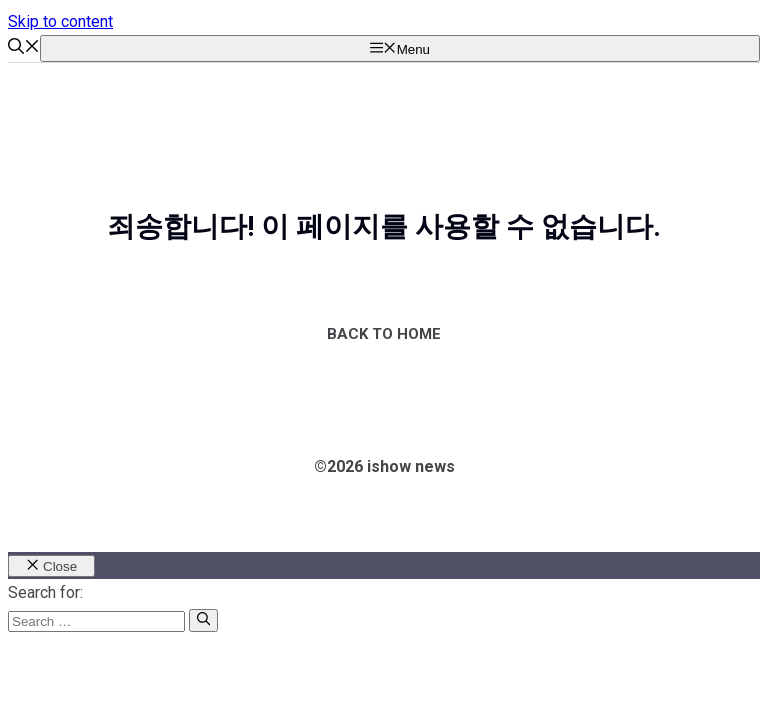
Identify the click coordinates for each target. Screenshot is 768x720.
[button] (24, 48)
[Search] (203, 620)
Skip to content (60, 21)
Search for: (45, 592)
